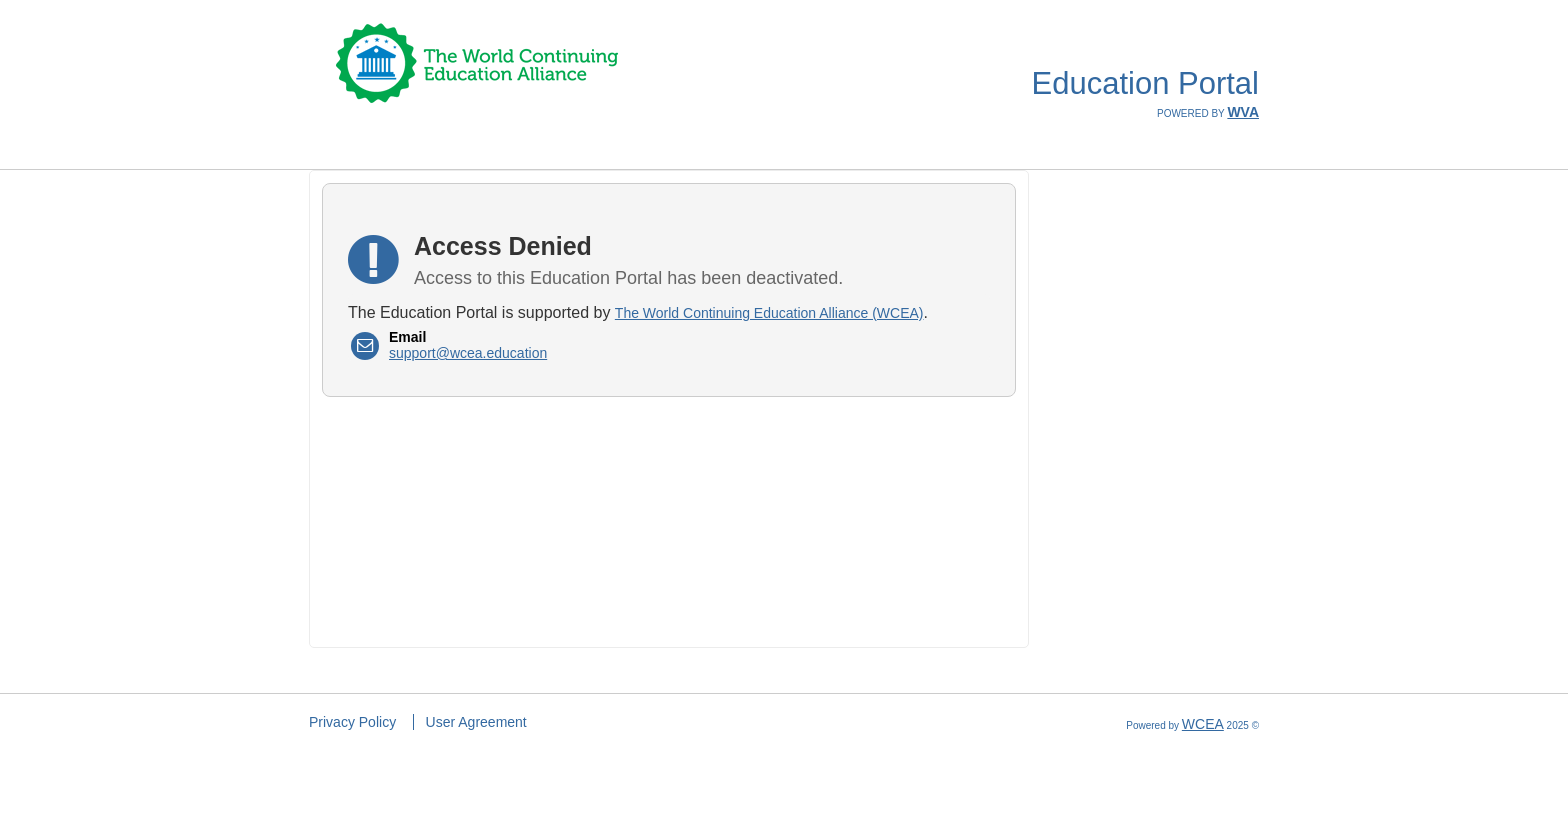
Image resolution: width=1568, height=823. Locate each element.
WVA (1243, 112)
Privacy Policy (352, 722)
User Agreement (476, 722)
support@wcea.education (468, 353)
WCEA (1203, 724)
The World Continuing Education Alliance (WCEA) (769, 313)
